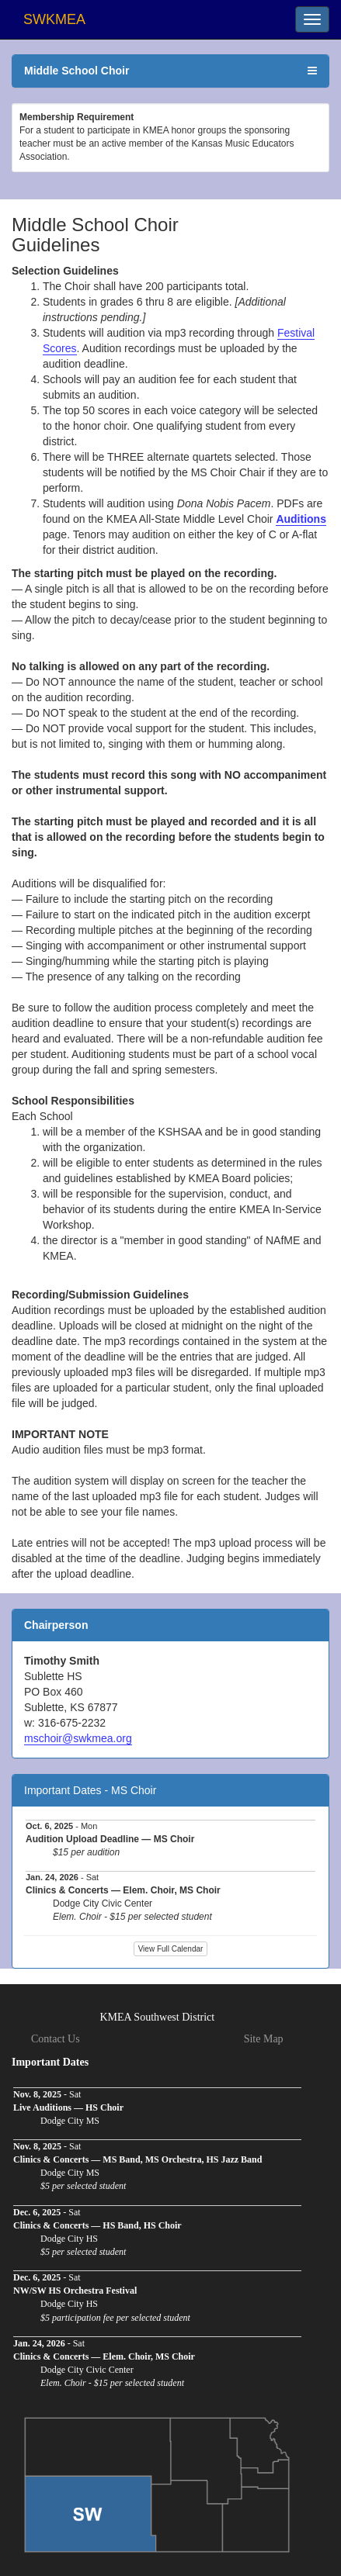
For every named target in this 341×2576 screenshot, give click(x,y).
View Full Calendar (171, 1949)
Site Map (264, 2039)
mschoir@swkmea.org (78, 1738)
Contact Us (55, 2039)
